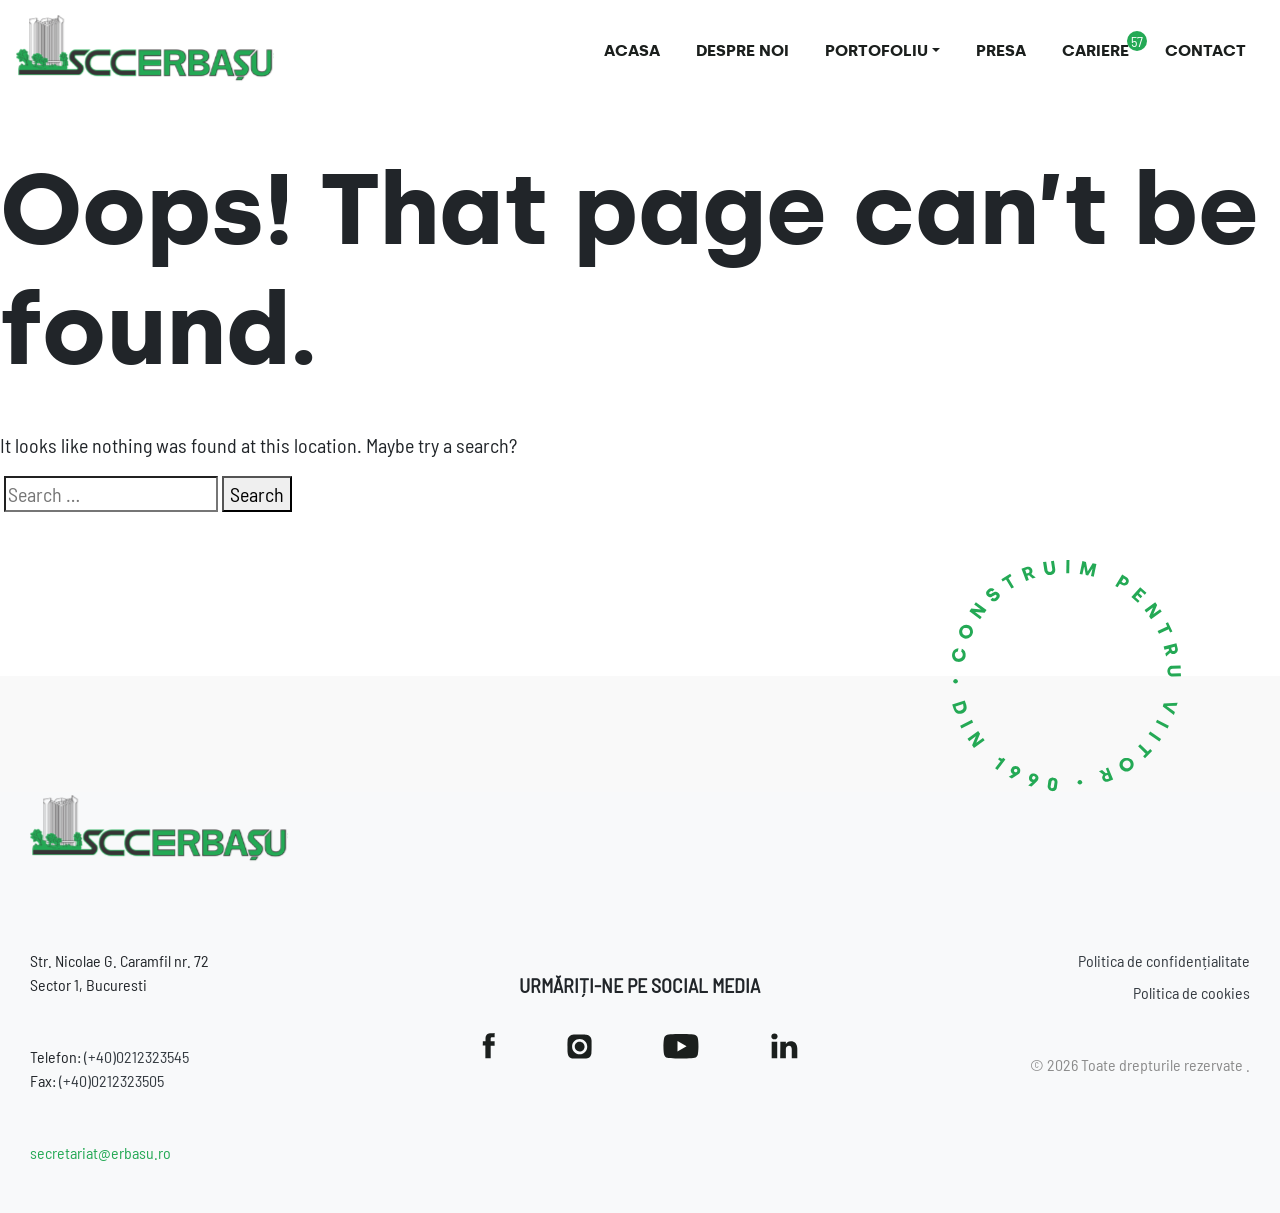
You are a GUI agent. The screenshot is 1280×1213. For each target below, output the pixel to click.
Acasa (632, 50)
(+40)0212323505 (111, 1080)
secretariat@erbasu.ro (100, 1152)
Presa (1001, 50)
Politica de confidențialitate (1164, 960)
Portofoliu (876, 50)
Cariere (1095, 50)
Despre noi (742, 50)
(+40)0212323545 (136, 1056)
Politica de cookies (1191, 992)
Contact (1205, 50)
